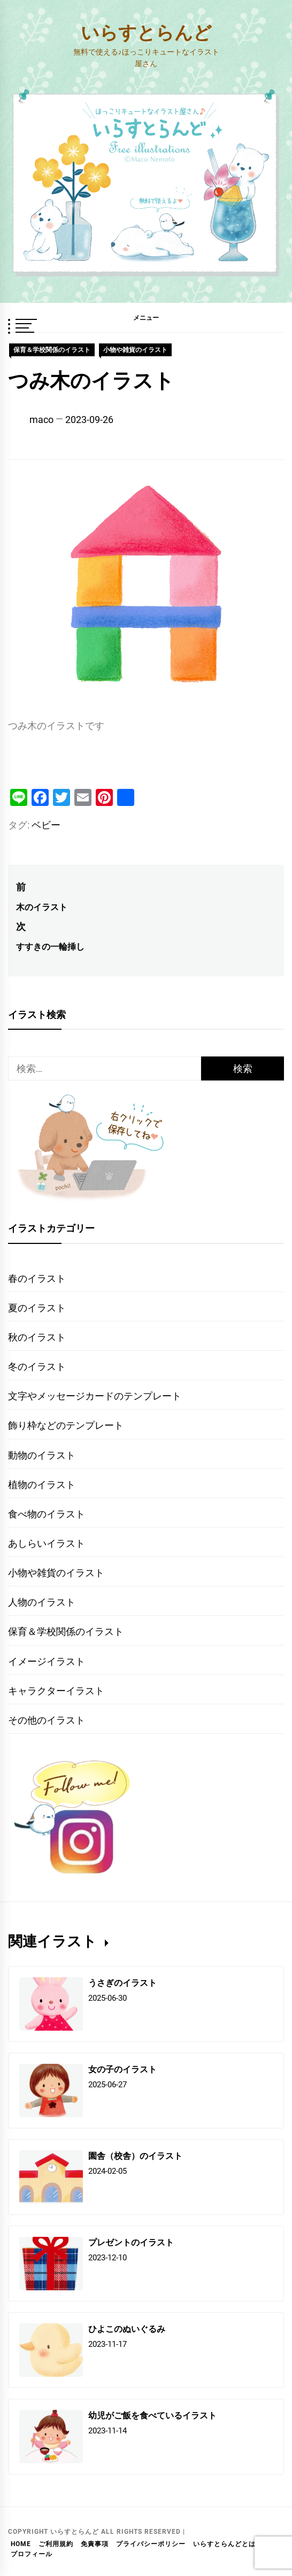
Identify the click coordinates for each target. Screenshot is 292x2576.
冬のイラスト (37, 1366)
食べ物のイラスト (46, 1514)
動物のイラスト (41, 1455)
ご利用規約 (56, 2544)
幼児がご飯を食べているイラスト (152, 2415)
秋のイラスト (37, 1337)
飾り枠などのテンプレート (66, 1425)
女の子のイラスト (122, 2069)
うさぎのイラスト (122, 1982)
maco (41, 419)
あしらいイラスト (46, 1543)
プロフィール (31, 2554)
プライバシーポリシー (151, 2544)
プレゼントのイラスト (131, 2242)
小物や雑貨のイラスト (135, 350)
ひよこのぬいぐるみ (126, 2328)
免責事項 (95, 2544)
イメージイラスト (46, 1661)
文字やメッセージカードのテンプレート (94, 1395)
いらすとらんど (146, 32)
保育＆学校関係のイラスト (51, 350)
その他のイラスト (46, 1720)
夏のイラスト (37, 1307)
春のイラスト (37, 1278)
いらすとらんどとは (224, 2544)
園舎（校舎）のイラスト (135, 2155)
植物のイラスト (41, 1484)
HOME (21, 2544)
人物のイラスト (41, 1602)
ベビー (46, 825)
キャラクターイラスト (56, 1690)
